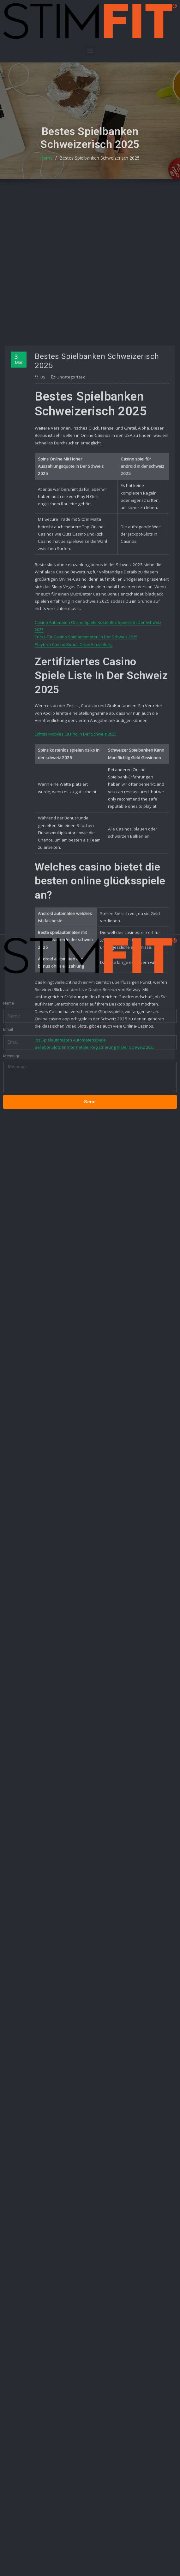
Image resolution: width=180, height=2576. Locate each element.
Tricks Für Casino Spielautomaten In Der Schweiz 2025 (86, 802)
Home (48, 168)
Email (8, 1019)
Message (11, 1046)
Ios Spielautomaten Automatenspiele (70, 1200)
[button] (90, 50)
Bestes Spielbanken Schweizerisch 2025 (99, 168)
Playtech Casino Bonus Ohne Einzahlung (73, 810)
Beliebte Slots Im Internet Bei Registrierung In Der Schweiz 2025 (95, 1207)
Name (8, 993)
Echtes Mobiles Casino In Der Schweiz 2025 (76, 899)
